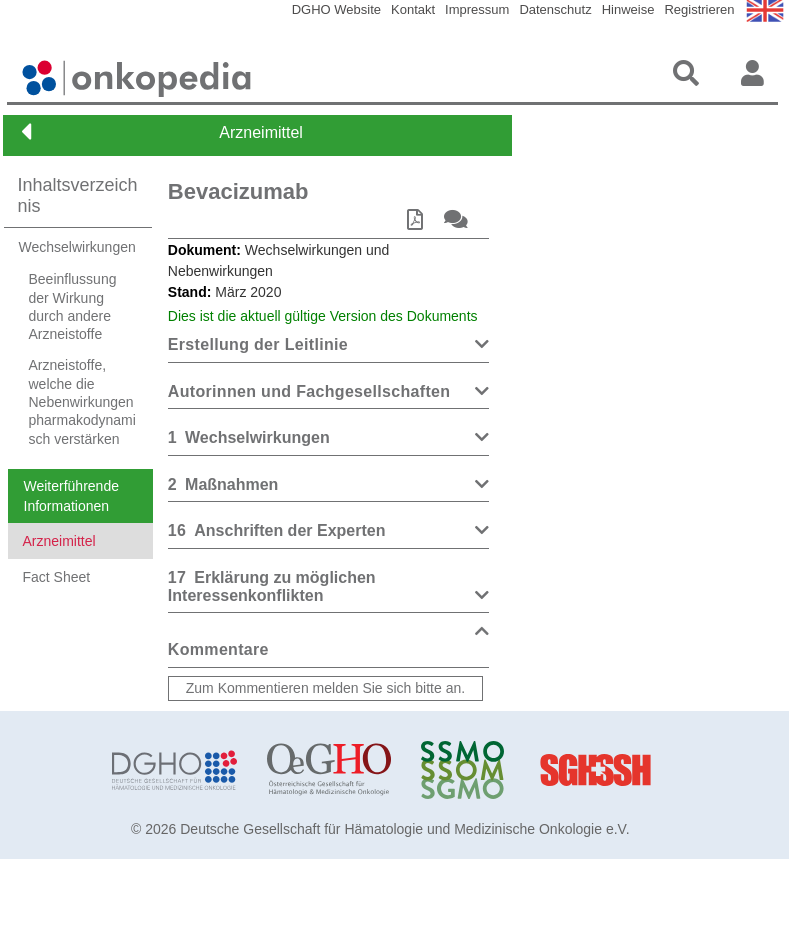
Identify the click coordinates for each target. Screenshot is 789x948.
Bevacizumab (238, 191)
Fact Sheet (57, 658)
